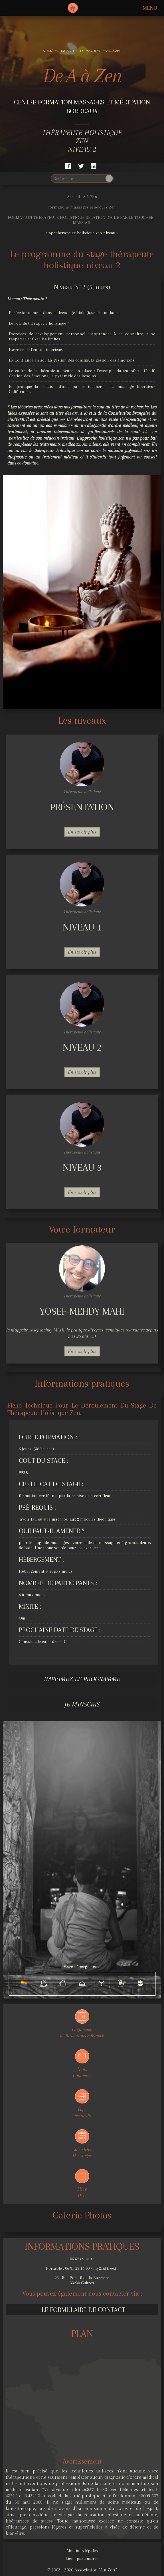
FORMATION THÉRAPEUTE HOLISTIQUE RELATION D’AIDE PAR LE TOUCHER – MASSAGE (82, 220)
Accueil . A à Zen (82, 196)
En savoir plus (82, 832)
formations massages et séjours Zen (82, 207)
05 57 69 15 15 (82, 2258)
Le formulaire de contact (83, 2309)
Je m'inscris (82, 1704)
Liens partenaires (82, 2558)
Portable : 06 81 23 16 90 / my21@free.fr (82, 2268)
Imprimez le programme (82, 1679)
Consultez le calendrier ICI (43, 1641)
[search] (77, 178)
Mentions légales (82, 2550)
